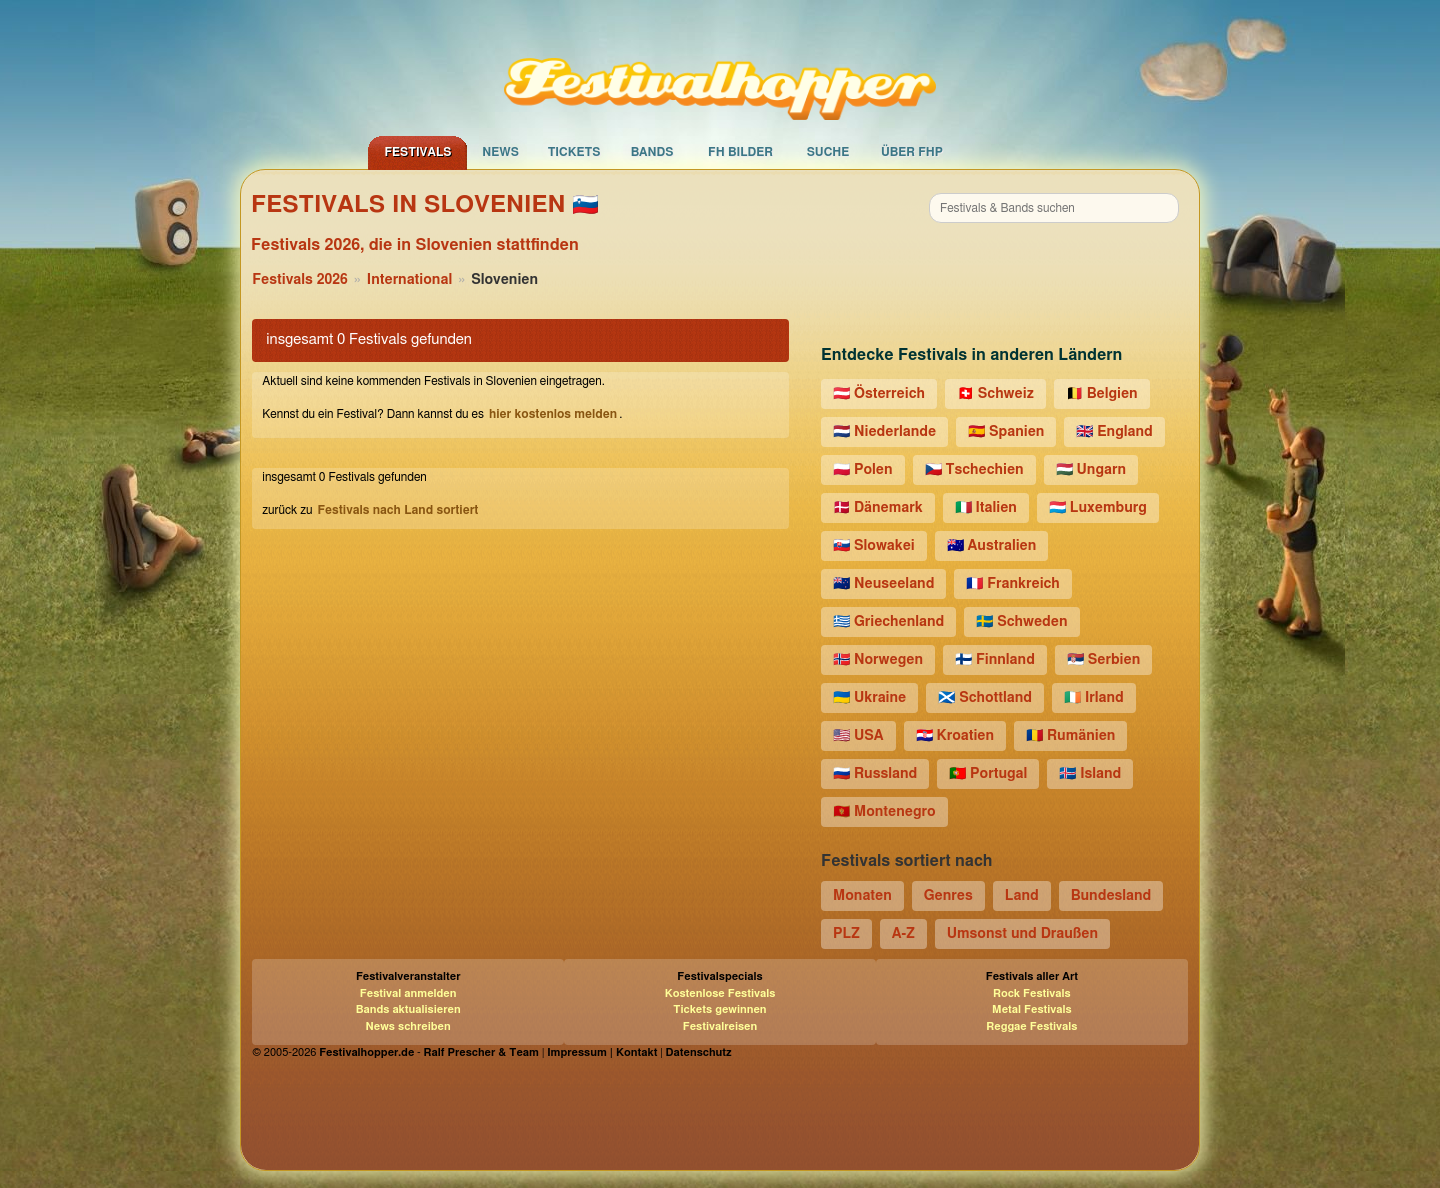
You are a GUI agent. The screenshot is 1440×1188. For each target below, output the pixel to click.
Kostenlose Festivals (720, 993)
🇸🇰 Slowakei (874, 546)
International (409, 280)
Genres (948, 896)
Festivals (417, 152)
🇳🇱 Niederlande (884, 432)
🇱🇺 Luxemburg (1098, 508)
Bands (652, 152)
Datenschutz (699, 1052)
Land (1022, 896)
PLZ (846, 934)
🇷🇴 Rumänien (1070, 736)
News (500, 152)
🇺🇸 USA (858, 736)
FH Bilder (740, 152)
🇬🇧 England (1114, 432)
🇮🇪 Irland (1094, 698)
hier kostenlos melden (553, 414)
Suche (828, 152)
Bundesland (1111, 896)
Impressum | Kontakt (602, 1052)
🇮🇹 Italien (986, 508)
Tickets (574, 152)
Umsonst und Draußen (1022, 934)
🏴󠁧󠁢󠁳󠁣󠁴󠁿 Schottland (985, 698)
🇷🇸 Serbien (1103, 660)
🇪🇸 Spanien (1006, 432)
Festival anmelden (408, 993)
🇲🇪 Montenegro (884, 812)
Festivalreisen (720, 1026)
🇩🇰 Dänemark (878, 508)
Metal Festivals (1032, 1009)
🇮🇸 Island (1090, 774)
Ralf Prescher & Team (481, 1052)
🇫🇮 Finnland (995, 660)
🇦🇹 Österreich (879, 394)
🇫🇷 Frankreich (1012, 584)
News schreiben (408, 1026)
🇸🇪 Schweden (1021, 622)
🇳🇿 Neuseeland (883, 584)
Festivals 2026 (300, 280)
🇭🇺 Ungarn (1091, 470)
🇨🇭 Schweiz (995, 394)
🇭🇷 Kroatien (955, 736)
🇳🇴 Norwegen (878, 660)
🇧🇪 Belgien (1102, 394)
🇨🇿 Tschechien (974, 470)
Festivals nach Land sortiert (397, 510)
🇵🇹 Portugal (988, 774)
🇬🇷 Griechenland (888, 622)
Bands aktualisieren (408, 1009)
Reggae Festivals (1031, 1026)
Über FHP (912, 152)
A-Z (903, 934)
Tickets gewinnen (719, 1009)
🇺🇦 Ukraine (869, 698)
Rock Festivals (1032, 993)
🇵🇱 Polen (863, 470)
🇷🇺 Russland (875, 774)
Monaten (862, 896)
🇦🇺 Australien (992, 546)
